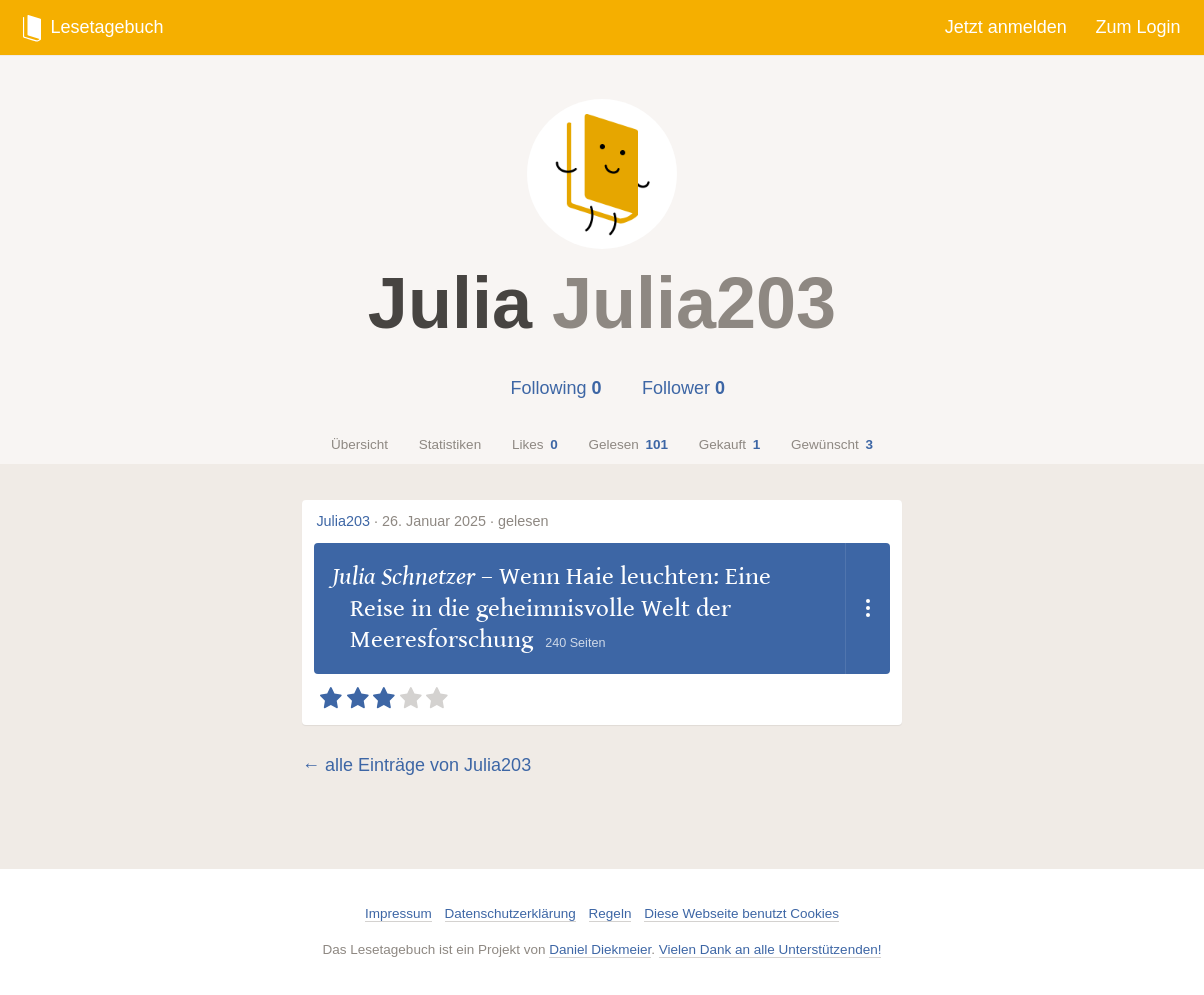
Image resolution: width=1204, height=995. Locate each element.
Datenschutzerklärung (510, 913)
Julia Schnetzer (403, 576)
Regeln (610, 913)
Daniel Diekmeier (600, 949)
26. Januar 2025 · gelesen (465, 521)
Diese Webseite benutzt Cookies (741, 913)
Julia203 (343, 521)
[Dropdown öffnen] (867, 608)
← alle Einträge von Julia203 (416, 765)
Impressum (398, 913)
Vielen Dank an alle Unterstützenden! (770, 949)
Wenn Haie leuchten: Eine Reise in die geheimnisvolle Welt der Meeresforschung (560, 608)
